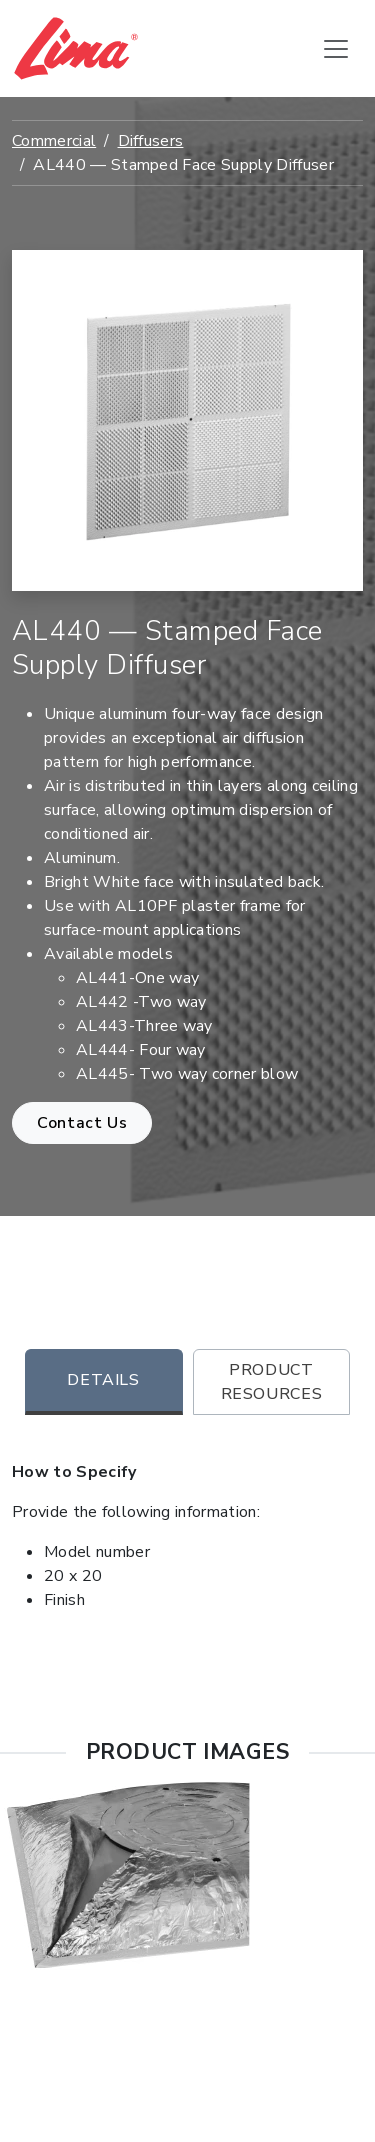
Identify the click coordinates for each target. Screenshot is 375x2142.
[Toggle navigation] (336, 49)
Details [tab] (103, 1380)
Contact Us (82, 1123)
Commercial (54, 141)
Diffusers (151, 141)
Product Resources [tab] (272, 1382)
